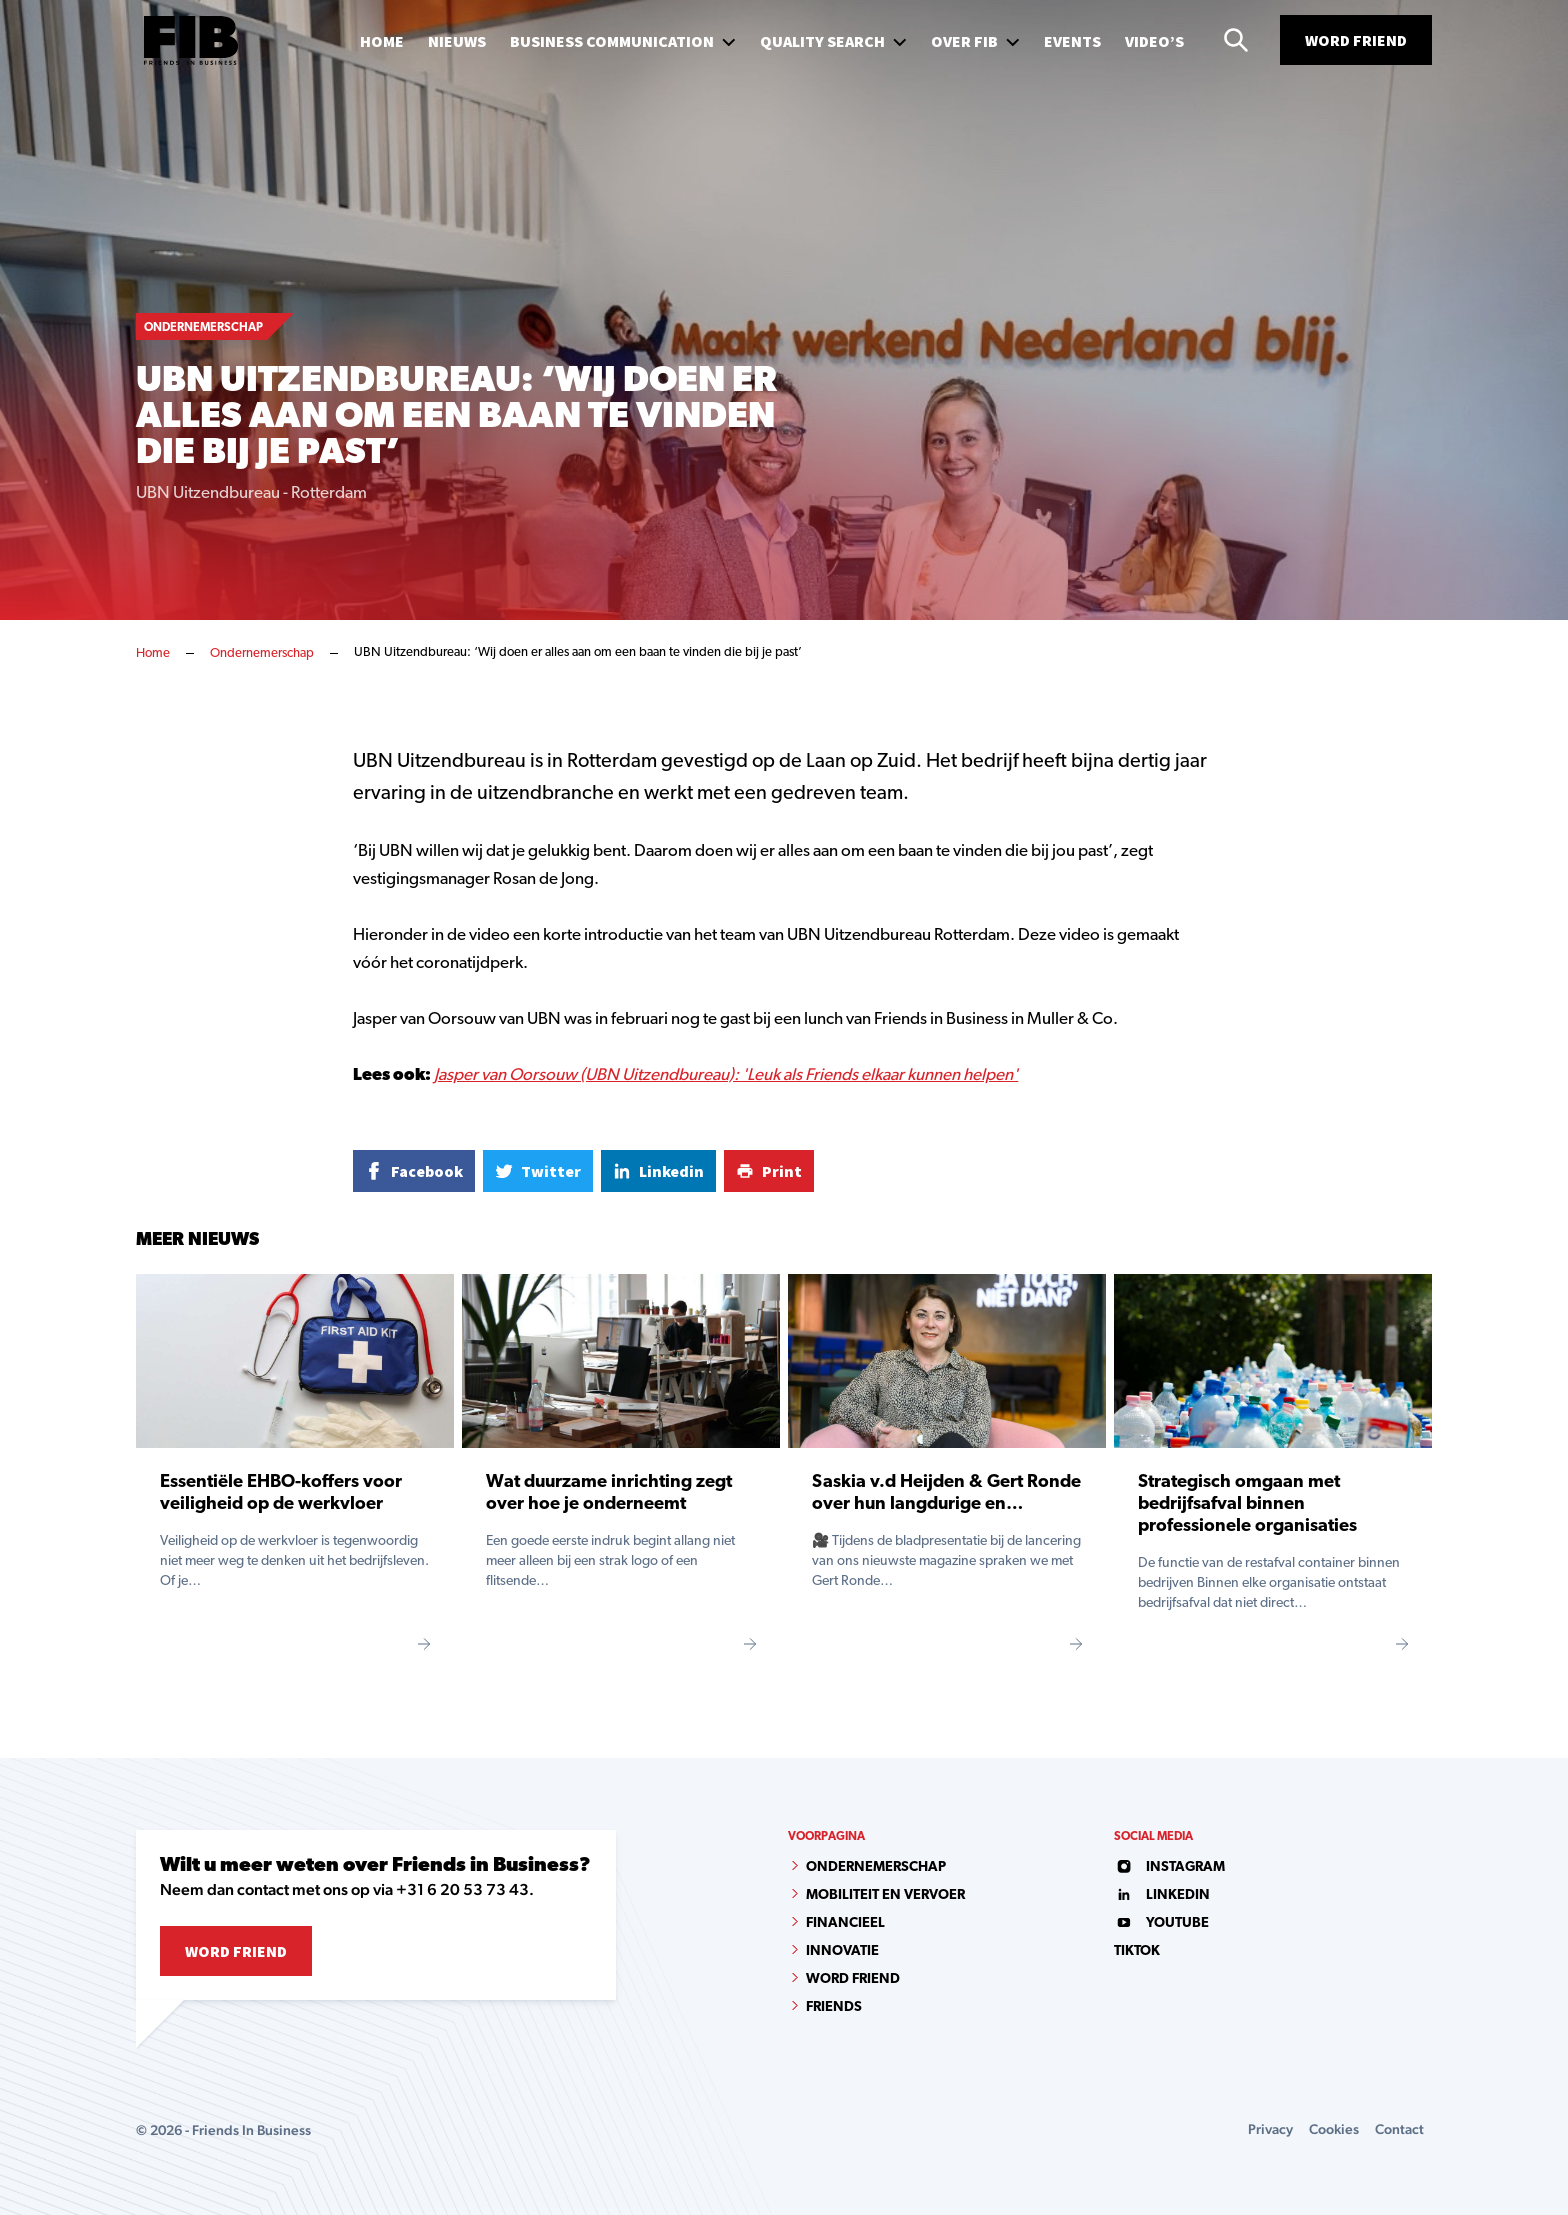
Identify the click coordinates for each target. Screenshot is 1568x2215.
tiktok (1137, 1951)
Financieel (845, 1923)
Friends (834, 2007)
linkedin (1162, 1895)
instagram (1169, 1867)
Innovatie (842, 1951)
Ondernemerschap (262, 653)
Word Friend (1356, 40)
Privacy (1270, 2129)
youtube (1161, 1923)
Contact (1399, 2129)
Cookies (1334, 2129)
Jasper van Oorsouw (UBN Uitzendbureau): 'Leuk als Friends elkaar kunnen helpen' (726, 1075)
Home (153, 653)
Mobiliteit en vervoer (885, 1895)
